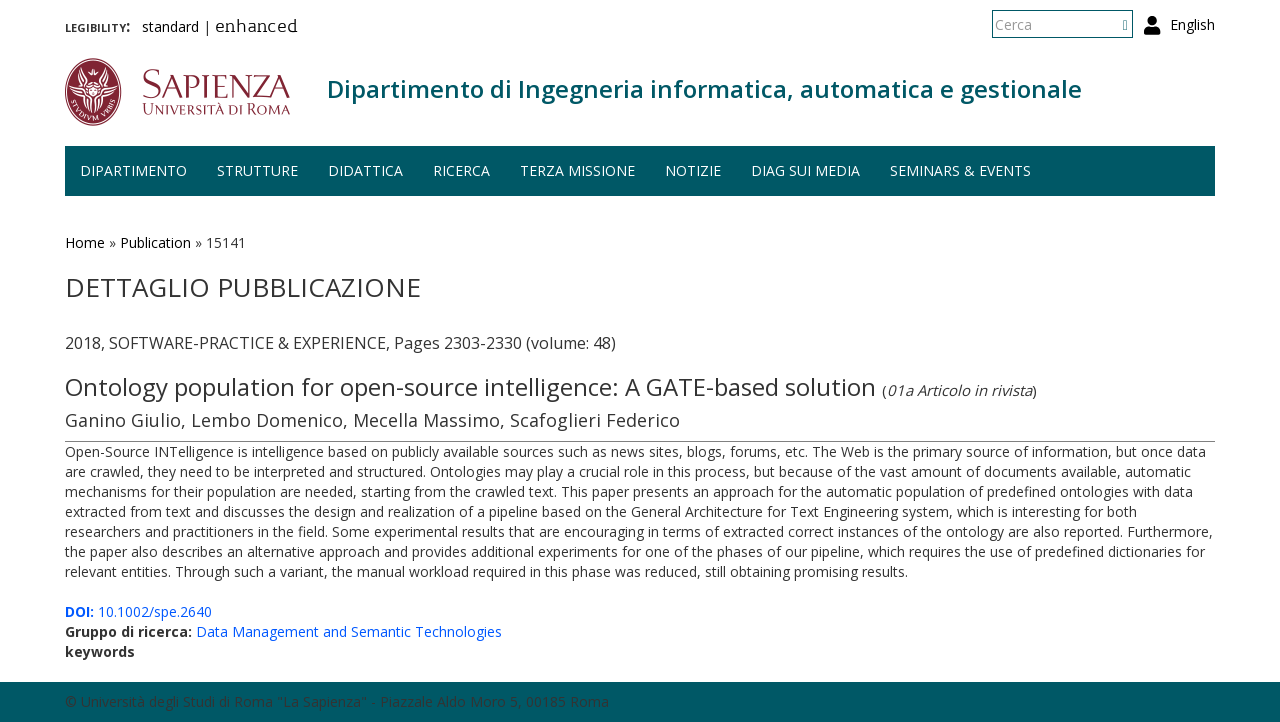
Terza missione (577, 170)
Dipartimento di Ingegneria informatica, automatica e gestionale (704, 88)
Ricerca (461, 170)
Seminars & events (960, 170)
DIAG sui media (805, 170)
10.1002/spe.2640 (138, 611)
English (1192, 24)
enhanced (256, 28)
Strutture (257, 170)
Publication (155, 242)
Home (85, 242)
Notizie (693, 170)
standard (170, 26)
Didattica (365, 170)
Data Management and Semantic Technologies (349, 631)
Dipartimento (133, 170)
